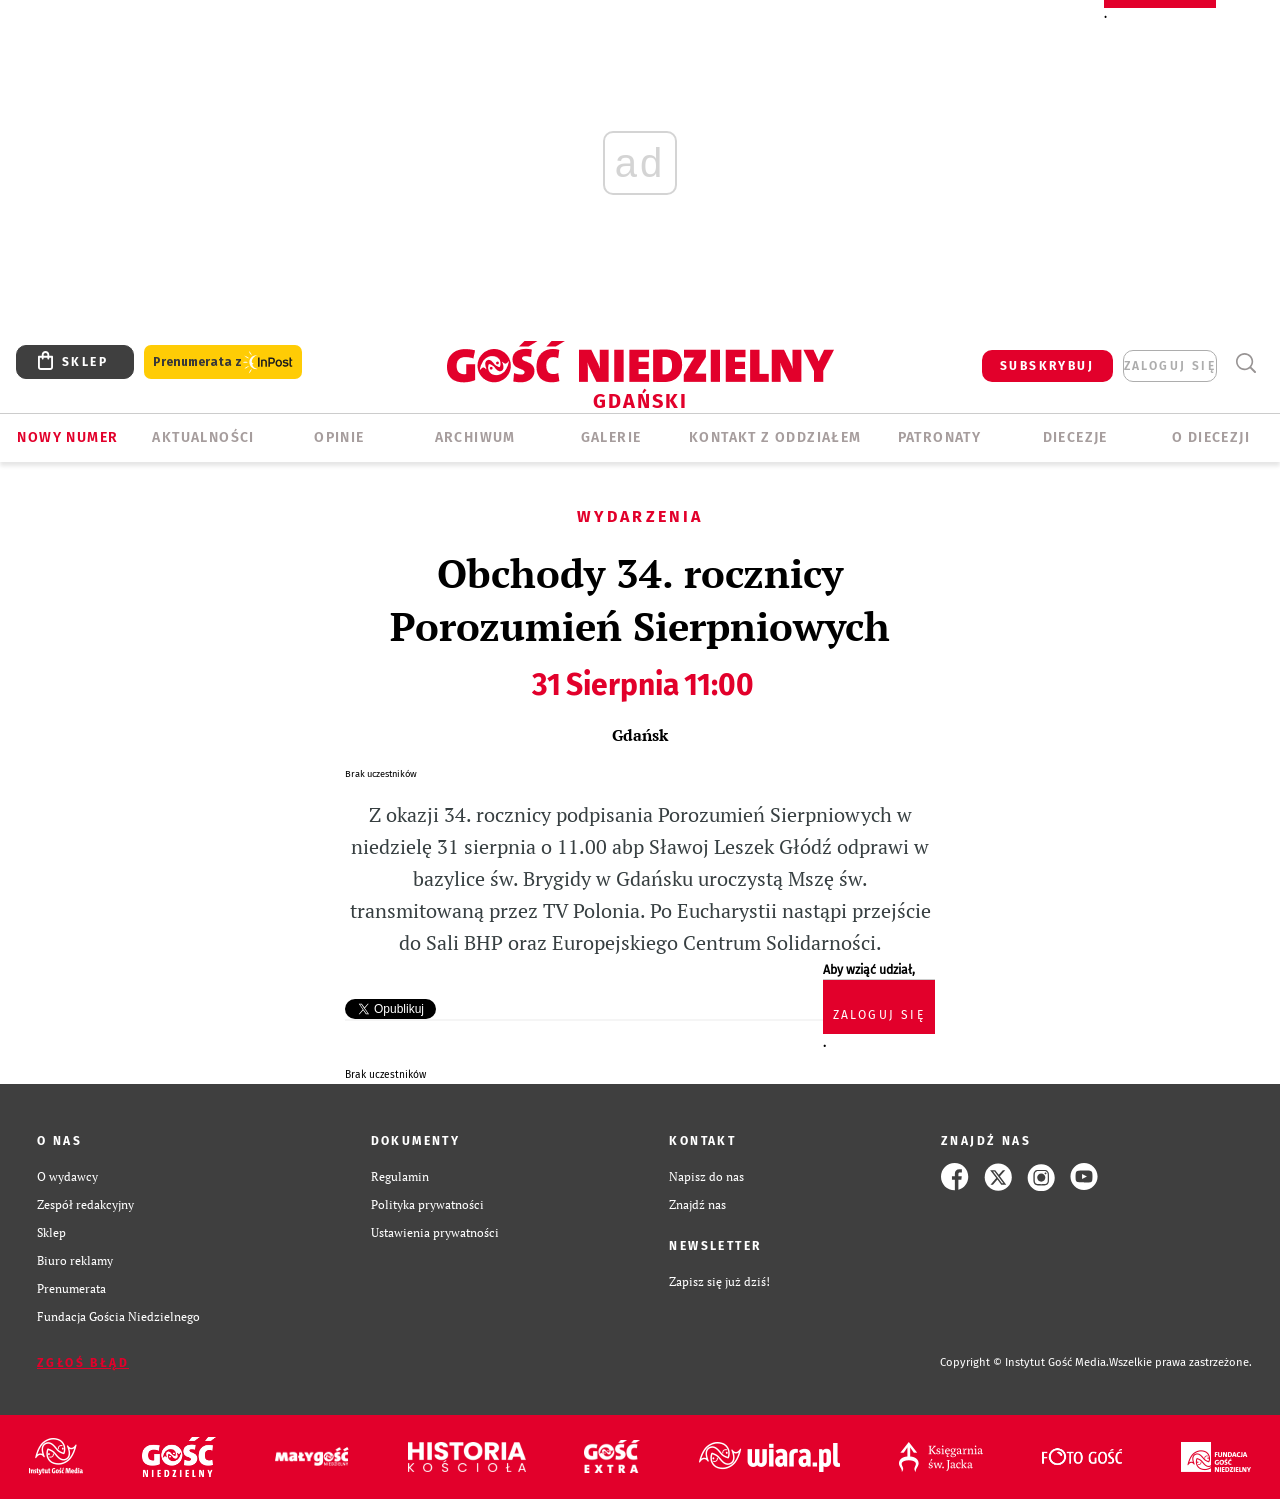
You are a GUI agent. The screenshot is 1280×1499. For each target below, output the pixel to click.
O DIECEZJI (1211, 437)
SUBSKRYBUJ (1047, 366)
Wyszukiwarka (1245, 363)
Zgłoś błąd (83, 1363)
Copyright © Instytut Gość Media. (1024, 1362)
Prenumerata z (223, 362)
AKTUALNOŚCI (203, 437)
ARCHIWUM (475, 437)
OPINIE (339, 437)
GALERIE (611, 437)
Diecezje (1075, 437)
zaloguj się (1170, 366)
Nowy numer (67, 437)
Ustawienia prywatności (435, 1232)
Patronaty (940, 437)
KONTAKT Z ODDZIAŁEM (775, 437)
